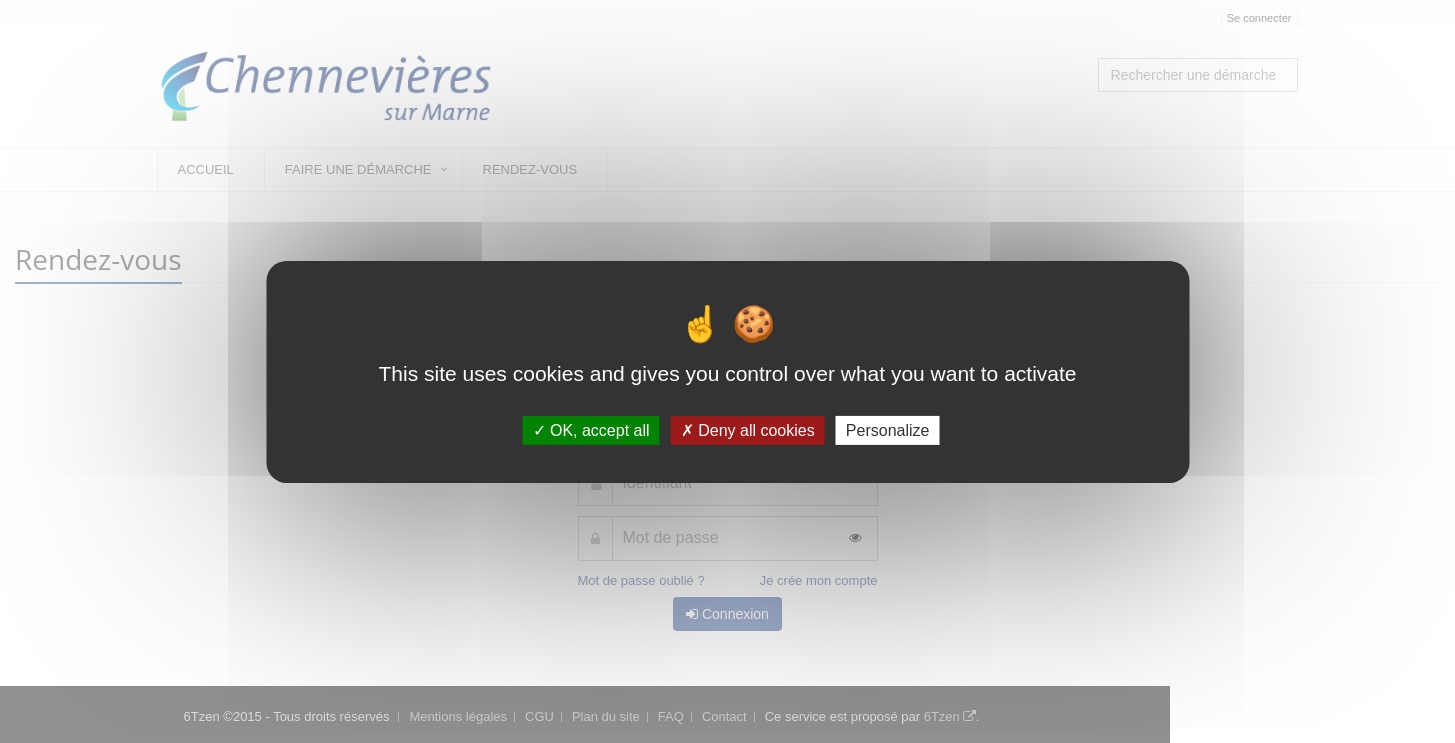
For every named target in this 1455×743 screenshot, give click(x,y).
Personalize (888, 429)
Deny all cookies (748, 429)
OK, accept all (591, 429)
